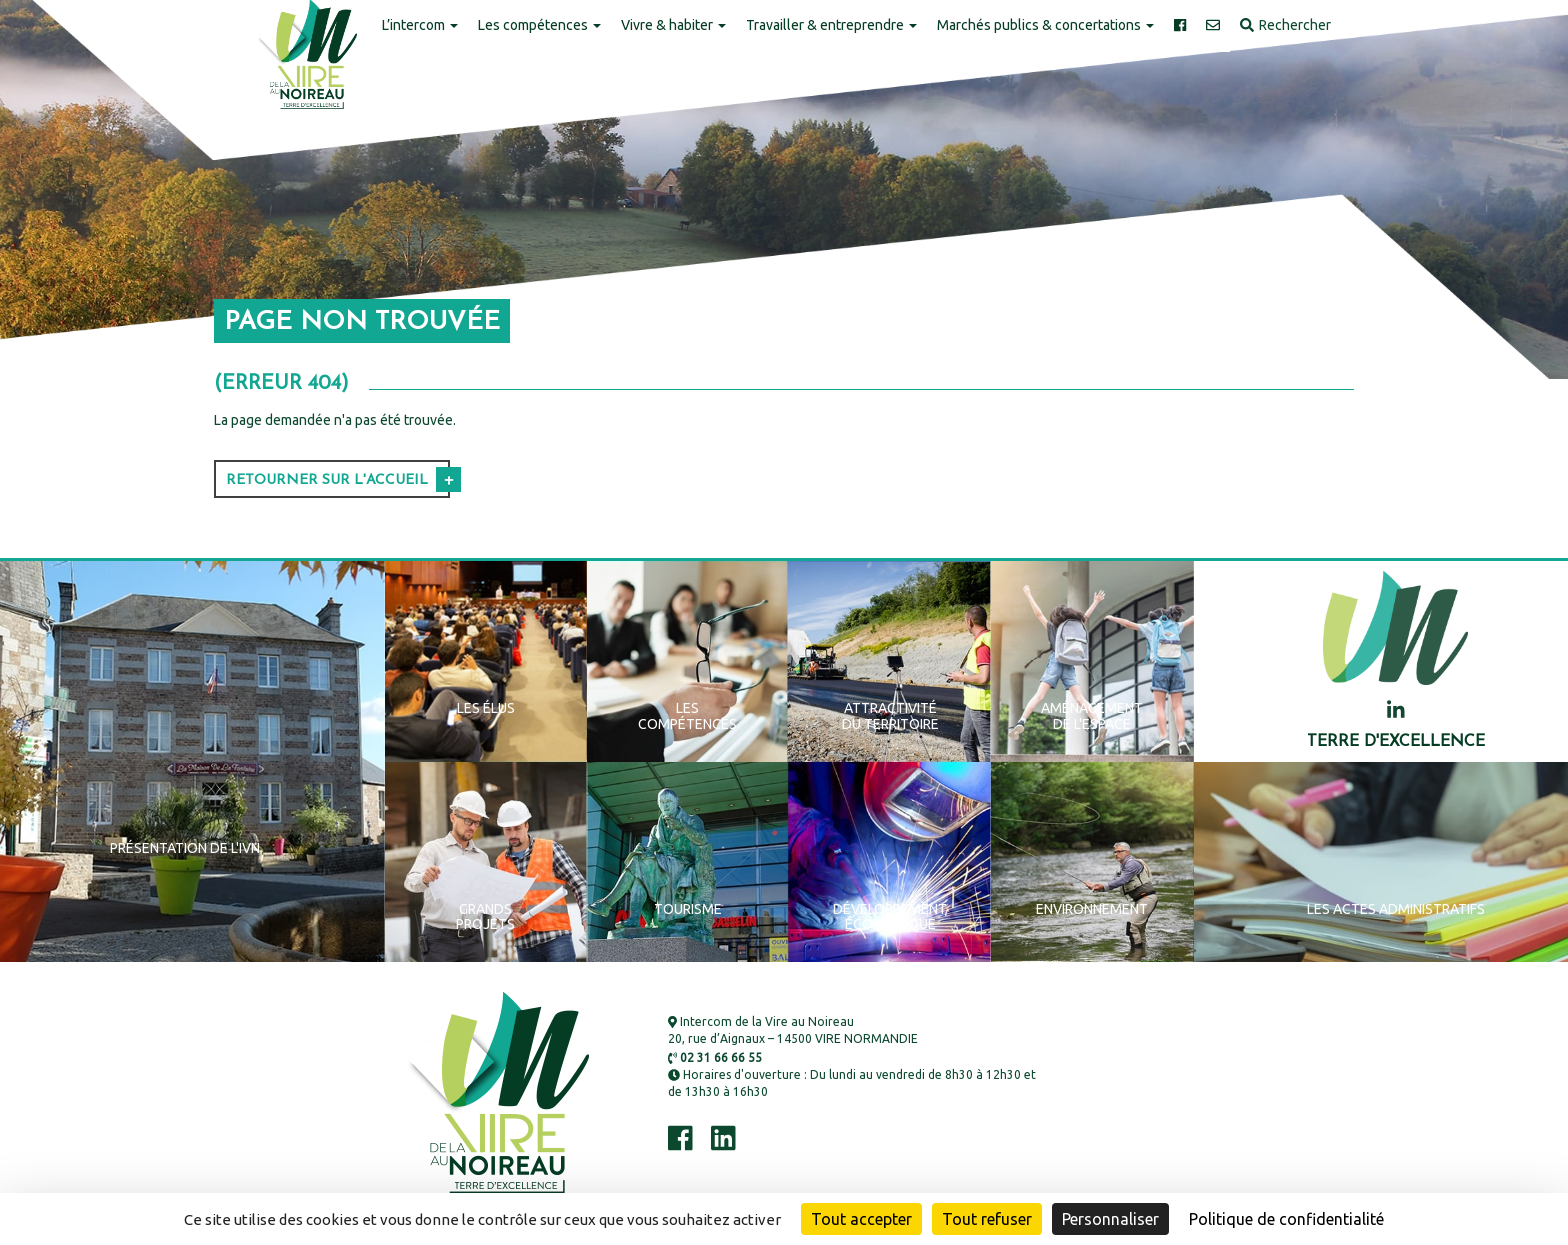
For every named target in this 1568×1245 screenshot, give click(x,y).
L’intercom (420, 25)
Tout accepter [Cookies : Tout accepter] (861, 1219)
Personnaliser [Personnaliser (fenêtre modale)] (1110, 1219)
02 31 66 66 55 (715, 1057)
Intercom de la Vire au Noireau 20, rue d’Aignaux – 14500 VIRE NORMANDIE (793, 1030)
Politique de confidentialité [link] (1286, 1219)
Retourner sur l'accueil (327, 480)
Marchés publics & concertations (1045, 25)
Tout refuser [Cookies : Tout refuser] (987, 1219)
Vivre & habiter (673, 25)
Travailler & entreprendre (831, 25)
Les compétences (539, 25)
